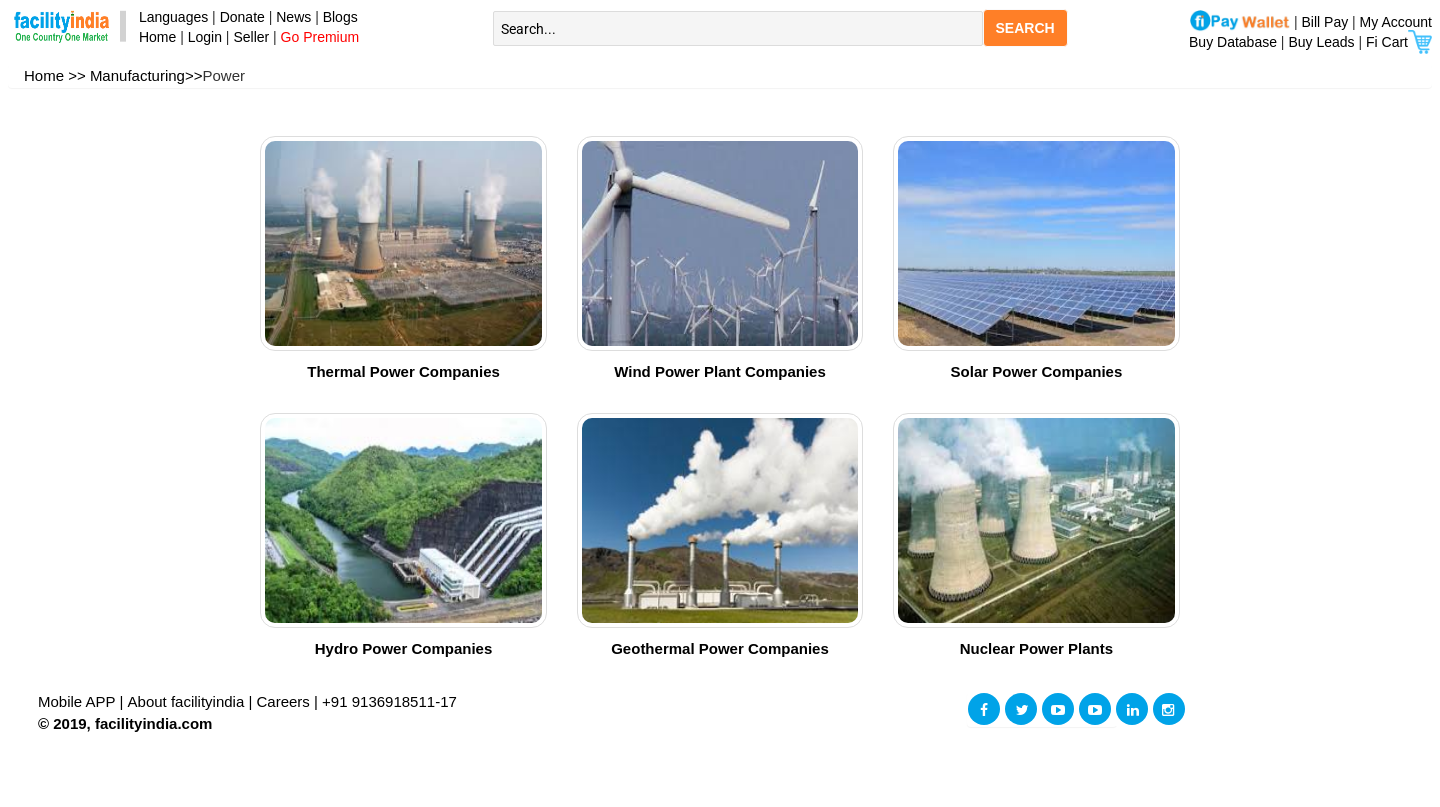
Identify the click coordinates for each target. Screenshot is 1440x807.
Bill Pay (1327, 22)
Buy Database (1233, 42)
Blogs (340, 17)
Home (153, 37)
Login (205, 37)
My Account (1396, 22)
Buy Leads (1321, 42)
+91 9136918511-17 (389, 701)
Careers (283, 701)
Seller (251, 37)
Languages (169, 17)
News (295, 17)
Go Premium (320, 37)
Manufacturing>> (146, 75)
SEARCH (1025, 28)
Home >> (55, 75)
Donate (242, 17)
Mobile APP (78, 701)
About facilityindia (188, 701)
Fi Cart (1399, 42)
